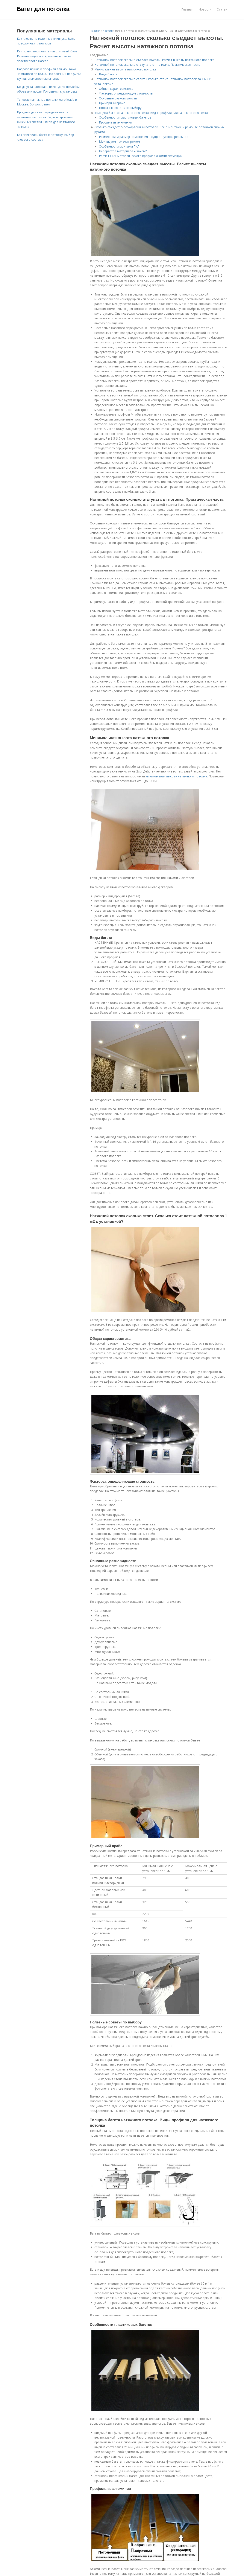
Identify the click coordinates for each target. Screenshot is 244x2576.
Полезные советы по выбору (120, 108)
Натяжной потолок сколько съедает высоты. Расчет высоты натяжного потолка (154, 60)
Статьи (222, 9)
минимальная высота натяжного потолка (176, 776)
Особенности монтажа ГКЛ (119, 146)
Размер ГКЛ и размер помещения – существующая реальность (145, 137)
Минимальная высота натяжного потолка (125, 69)
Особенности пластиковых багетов (125, 117)
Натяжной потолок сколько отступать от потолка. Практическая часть (147, 64)
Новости (205, 9)
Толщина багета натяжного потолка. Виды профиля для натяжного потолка (151, 113)
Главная (187, 9)
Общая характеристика (116, 89)
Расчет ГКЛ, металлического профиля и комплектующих (140, 156)
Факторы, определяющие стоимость (126, 93)
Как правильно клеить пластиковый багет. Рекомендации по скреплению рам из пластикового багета (48, 56)
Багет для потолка (43, 9)
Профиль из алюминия (115, 122)
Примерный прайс (112, 103)
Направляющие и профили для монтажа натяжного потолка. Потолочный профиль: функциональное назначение (49, 74)
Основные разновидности (118, 98)
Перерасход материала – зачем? (123, 151)
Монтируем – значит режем (119, 141)
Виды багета (108, 74)
